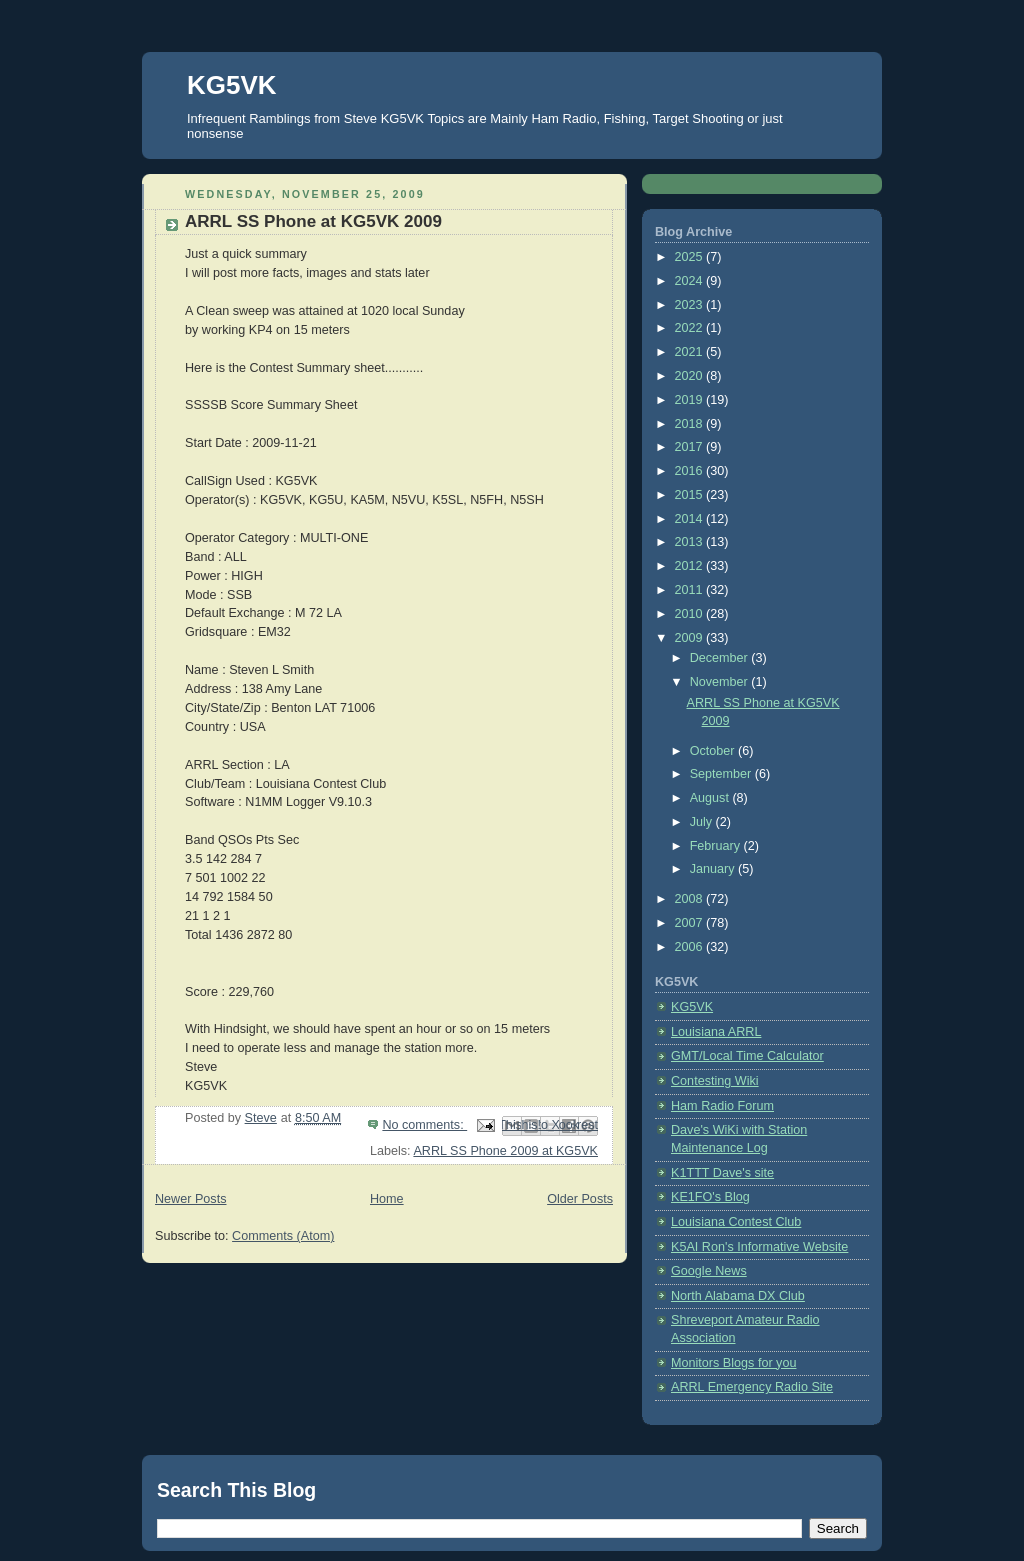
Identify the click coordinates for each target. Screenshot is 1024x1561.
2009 (691, 638)
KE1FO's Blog (710, 1197)
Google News (709, 1271)
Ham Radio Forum (722, 1106)
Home (387, 1199)
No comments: (424, 1125)
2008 (691, 899)
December (721, 658)
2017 (691, 447)
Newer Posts (190, 1199)
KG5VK (232, 85)
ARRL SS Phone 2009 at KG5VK (505, 1151)
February (717, 846)
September (722, 774)
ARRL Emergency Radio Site (752, 1387)
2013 (691, 542)
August (711, 798)
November (721, 682)
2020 (691, 376)
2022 (691, 328)
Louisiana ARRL (716, 1032)
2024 (691, 281)
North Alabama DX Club (738, 1296)
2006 (691, 947)
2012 (691, 566)
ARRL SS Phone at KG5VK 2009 (313, 221)
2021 (691, 352)
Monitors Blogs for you (733, 1363)
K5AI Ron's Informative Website (759, 1247)
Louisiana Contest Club (736, 1222)
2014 (691, 519)
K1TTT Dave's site (722, 1173)
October (714, 751)
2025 (691, 257)
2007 (691, 923)
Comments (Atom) (283, 1236)
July (703, 822)
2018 (691, 424)
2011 (691, 590)
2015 (691, 495)
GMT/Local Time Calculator (747, 1056)
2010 (691, 614)
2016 (691, 471)
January (714, 869)
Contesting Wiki (715, 1081)
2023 (691, 305)
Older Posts (580, 1199)
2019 (691, 400)
